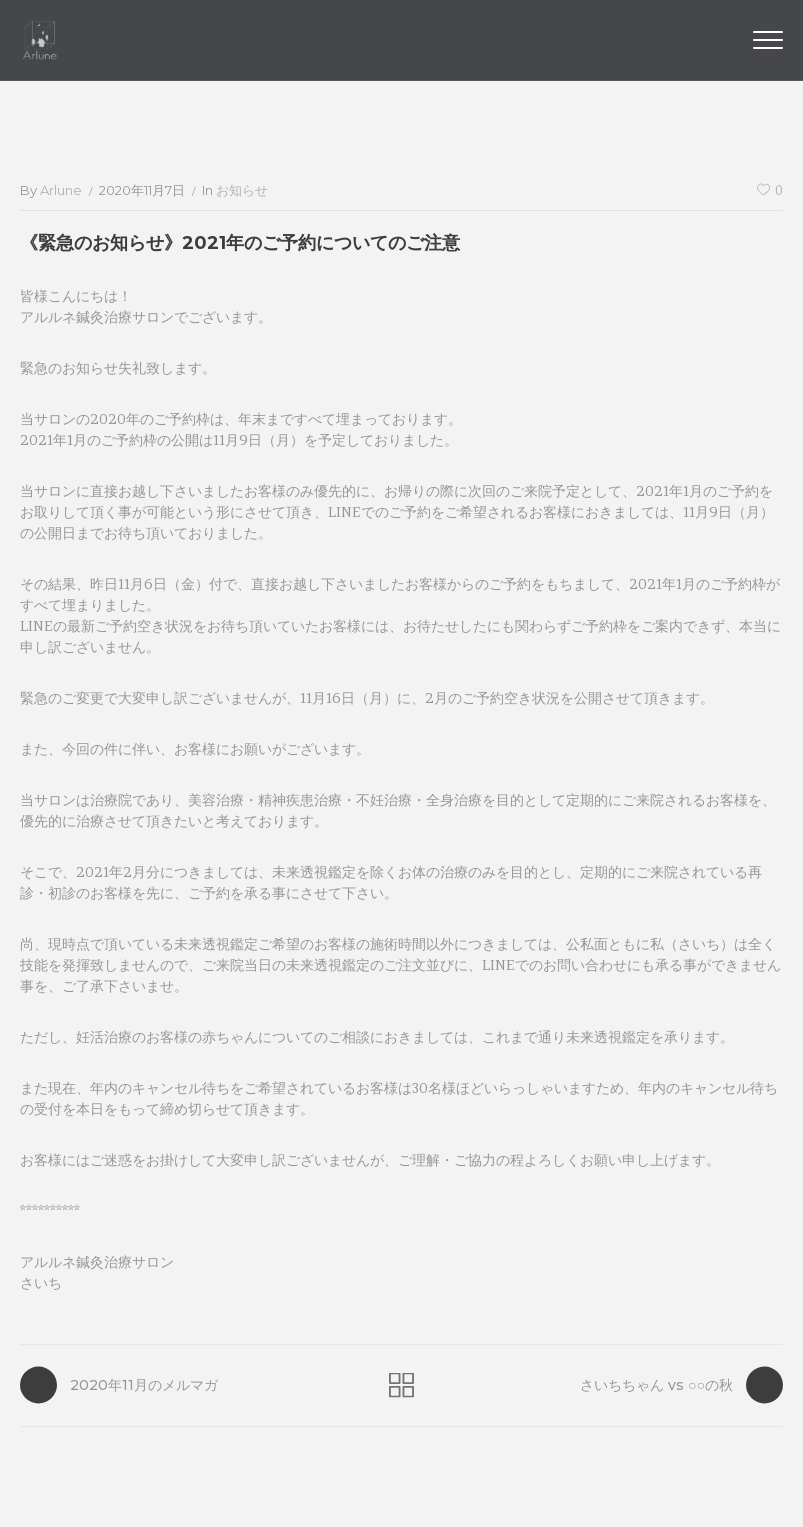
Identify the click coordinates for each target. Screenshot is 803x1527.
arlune (61, 190)
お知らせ (242, 190)
